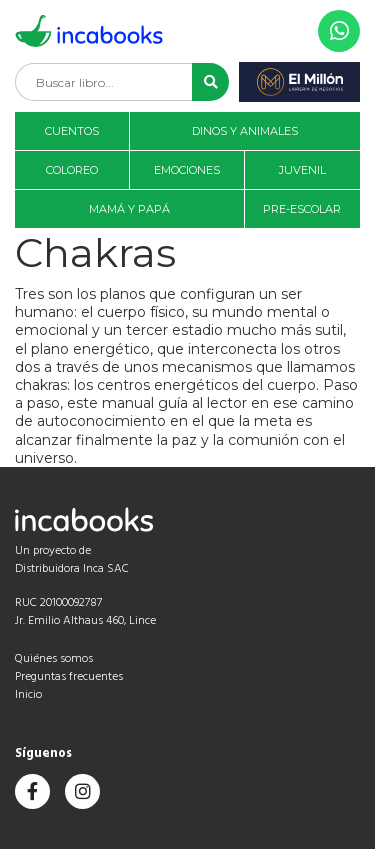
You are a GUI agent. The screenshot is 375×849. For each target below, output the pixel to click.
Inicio (28, 695)
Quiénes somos (54, 659)
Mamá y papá (129, 209)
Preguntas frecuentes (69, 677)
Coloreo (72, 170)
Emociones (187, 170)
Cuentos (72, 131)
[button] (210, 82)
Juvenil (302, 170)
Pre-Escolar (302, 209)
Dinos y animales (245, 131)
